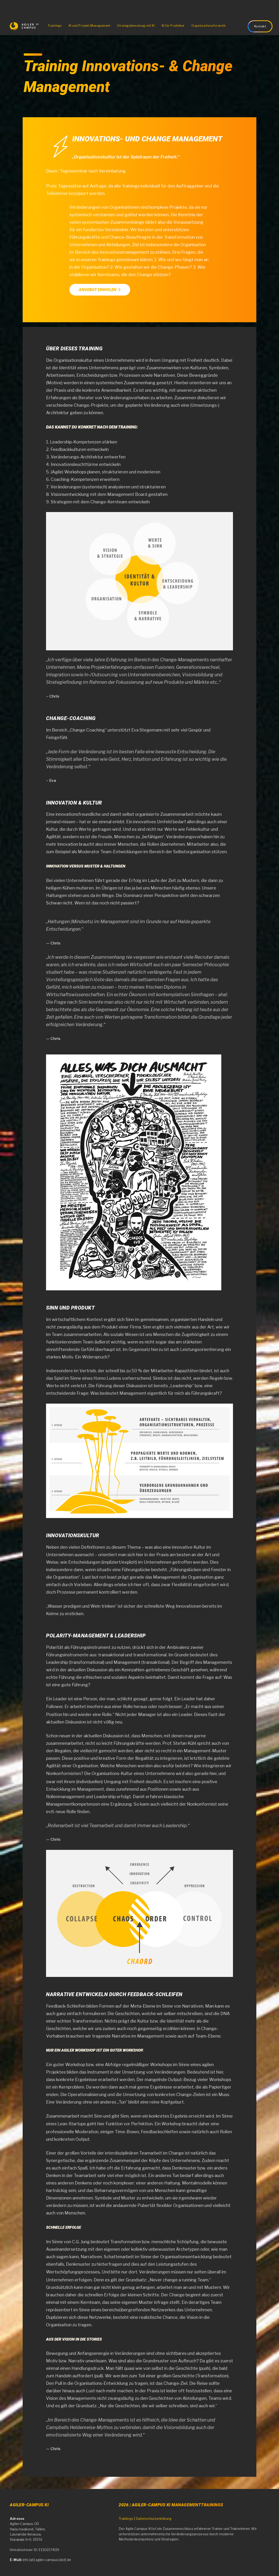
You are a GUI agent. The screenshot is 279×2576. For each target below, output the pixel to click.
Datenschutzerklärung (154, 2501)
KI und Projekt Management (90, 8)
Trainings (55, 8)
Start (14, 8)
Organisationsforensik (208, 8)
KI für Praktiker (173, 8)
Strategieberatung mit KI (136, 8)
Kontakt (260, 9)
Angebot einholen (100, 272)
